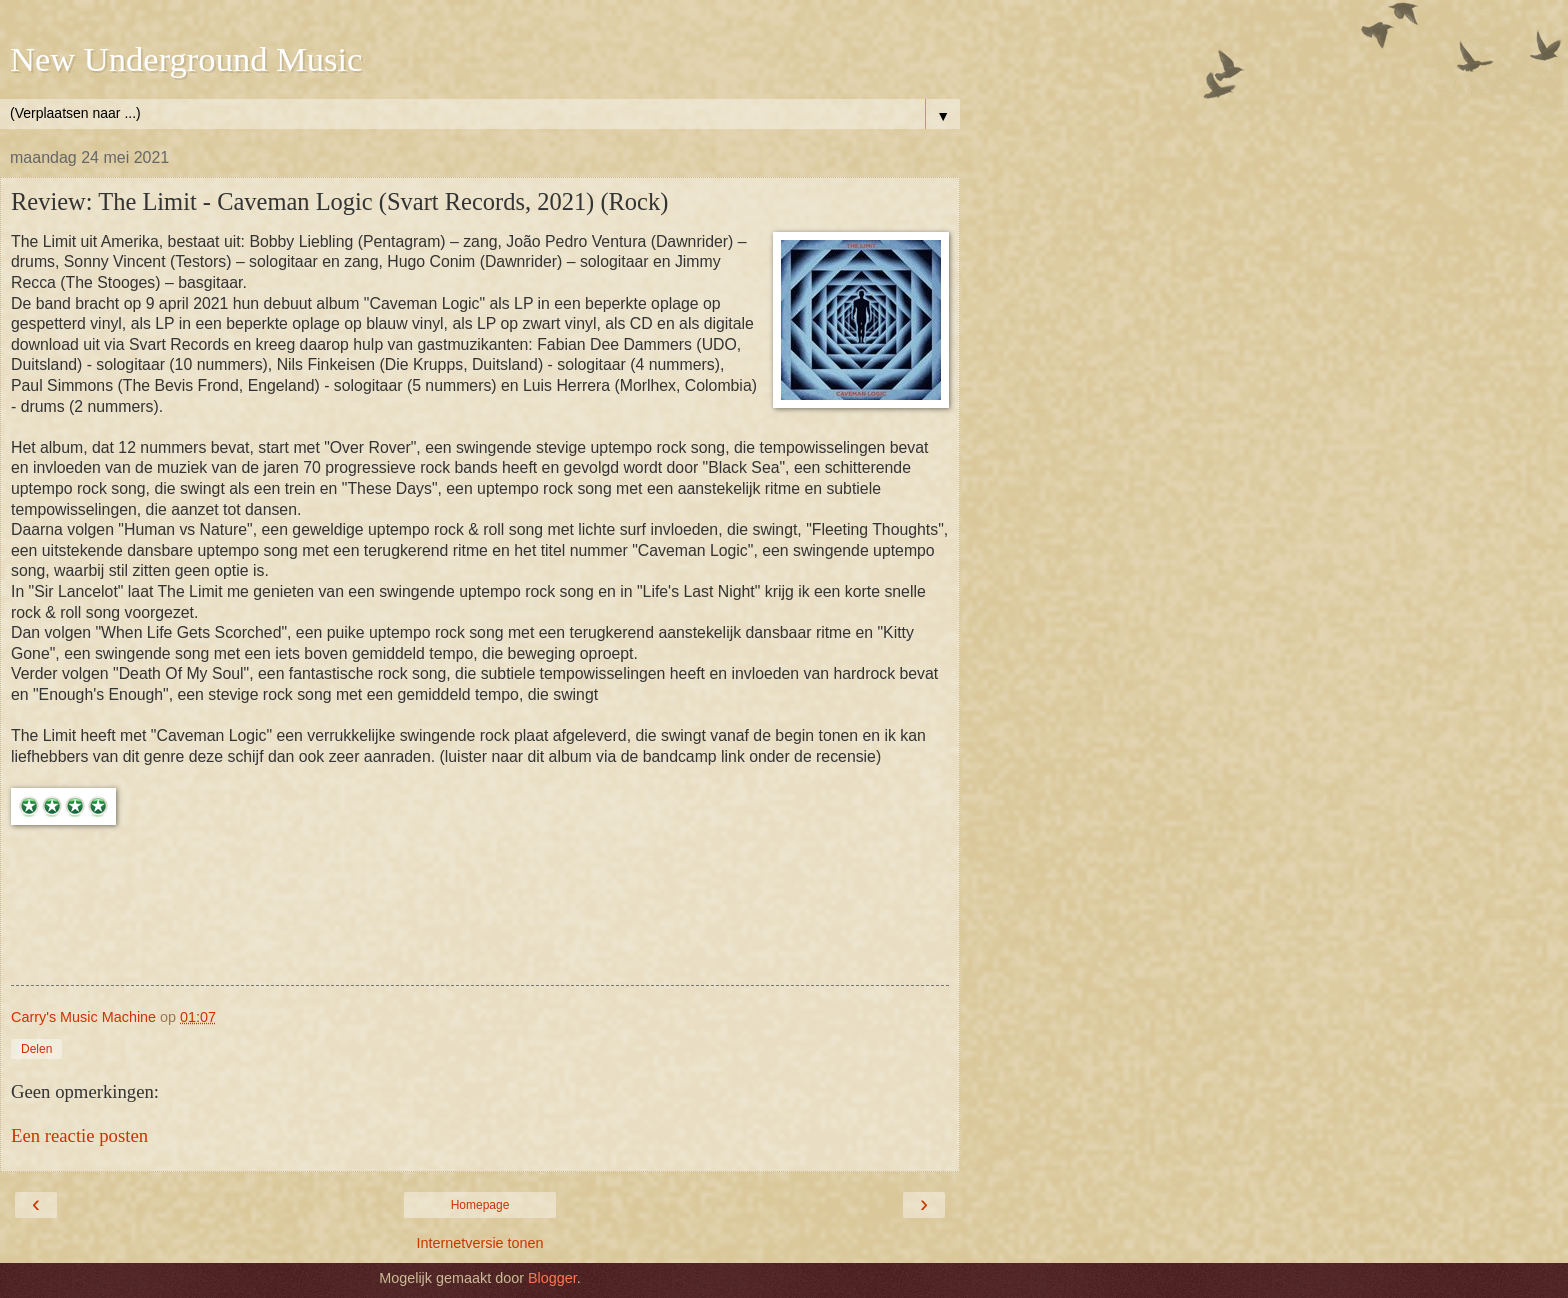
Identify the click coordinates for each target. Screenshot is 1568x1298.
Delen (36, 1049)
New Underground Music (186, 59)
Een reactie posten (79, 1135)
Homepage (480, 1205)
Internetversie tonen (479, 1243)
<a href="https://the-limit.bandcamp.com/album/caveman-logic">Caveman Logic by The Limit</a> (480, 910)
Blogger (552, 1278)
